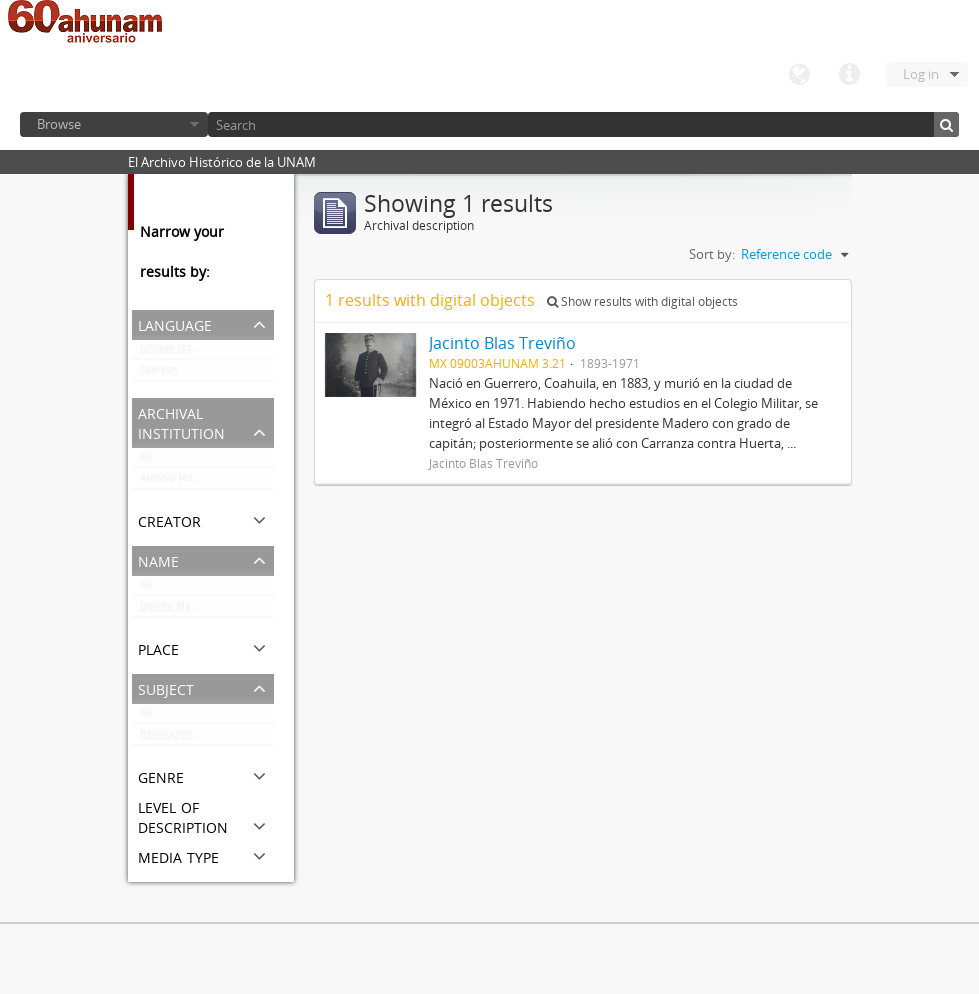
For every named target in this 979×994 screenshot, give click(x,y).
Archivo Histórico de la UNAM (207, 482)
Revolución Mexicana (190, 738)
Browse (59, 124)
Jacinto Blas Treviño (187, 610)
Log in (921, 74)
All (146, 460)
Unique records (176, 352)
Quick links (849, 75)
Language (799, 75)
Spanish (158, 374)
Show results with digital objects (642, 301)
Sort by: (712, 254)
